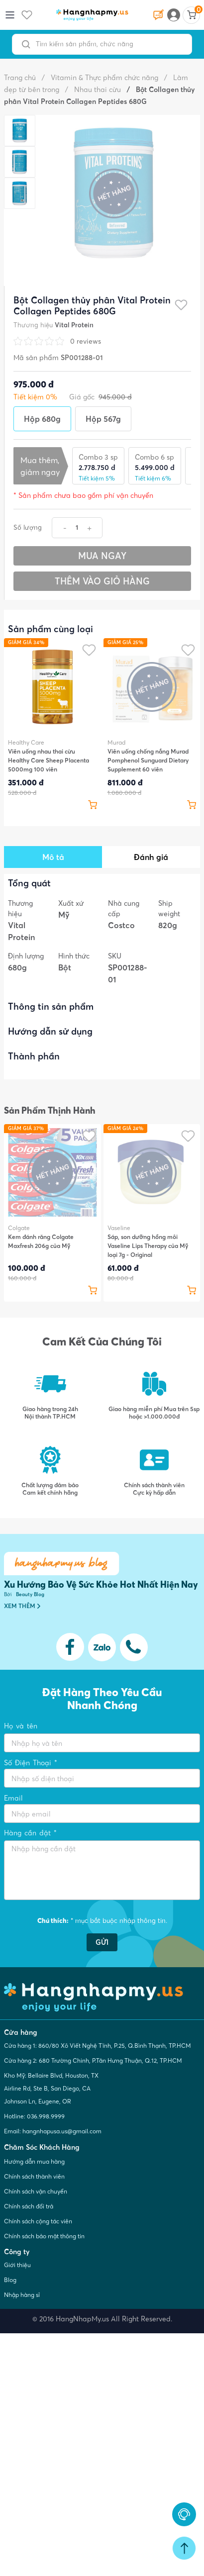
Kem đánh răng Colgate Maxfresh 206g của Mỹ (41, 1241)
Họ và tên (20, 1725)
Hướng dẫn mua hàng (34, 2161)
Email (13, 1798)
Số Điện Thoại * (30, 1762)
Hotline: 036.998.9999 (34, 2116)
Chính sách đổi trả (28, 2206)
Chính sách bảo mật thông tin (44, 2236)
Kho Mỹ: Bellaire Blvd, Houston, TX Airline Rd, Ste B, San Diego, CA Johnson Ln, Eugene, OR (51, 2088)
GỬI (102, 1942)
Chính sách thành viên (34, 2176)
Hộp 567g (103, 419)
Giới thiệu (17, 2265)
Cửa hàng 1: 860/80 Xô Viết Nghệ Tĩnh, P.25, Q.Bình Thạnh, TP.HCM (97, 2045)
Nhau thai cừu (93, 89)
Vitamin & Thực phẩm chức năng (100, 77)
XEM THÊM (22, 1606)
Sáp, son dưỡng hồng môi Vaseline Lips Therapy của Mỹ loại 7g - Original (147, 1245)
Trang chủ (20, 77)
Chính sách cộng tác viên (38, 2221)
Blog (10, 2280)
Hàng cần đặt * (30, 1832)
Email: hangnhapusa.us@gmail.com (53, 2131)
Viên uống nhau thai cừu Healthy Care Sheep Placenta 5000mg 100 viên (48, 760)
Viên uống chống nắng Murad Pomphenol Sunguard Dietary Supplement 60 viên (148, 760)
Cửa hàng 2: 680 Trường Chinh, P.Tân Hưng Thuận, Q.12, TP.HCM (93, 2060)
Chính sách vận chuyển (35, 2191)
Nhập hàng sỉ (22, 2294)
